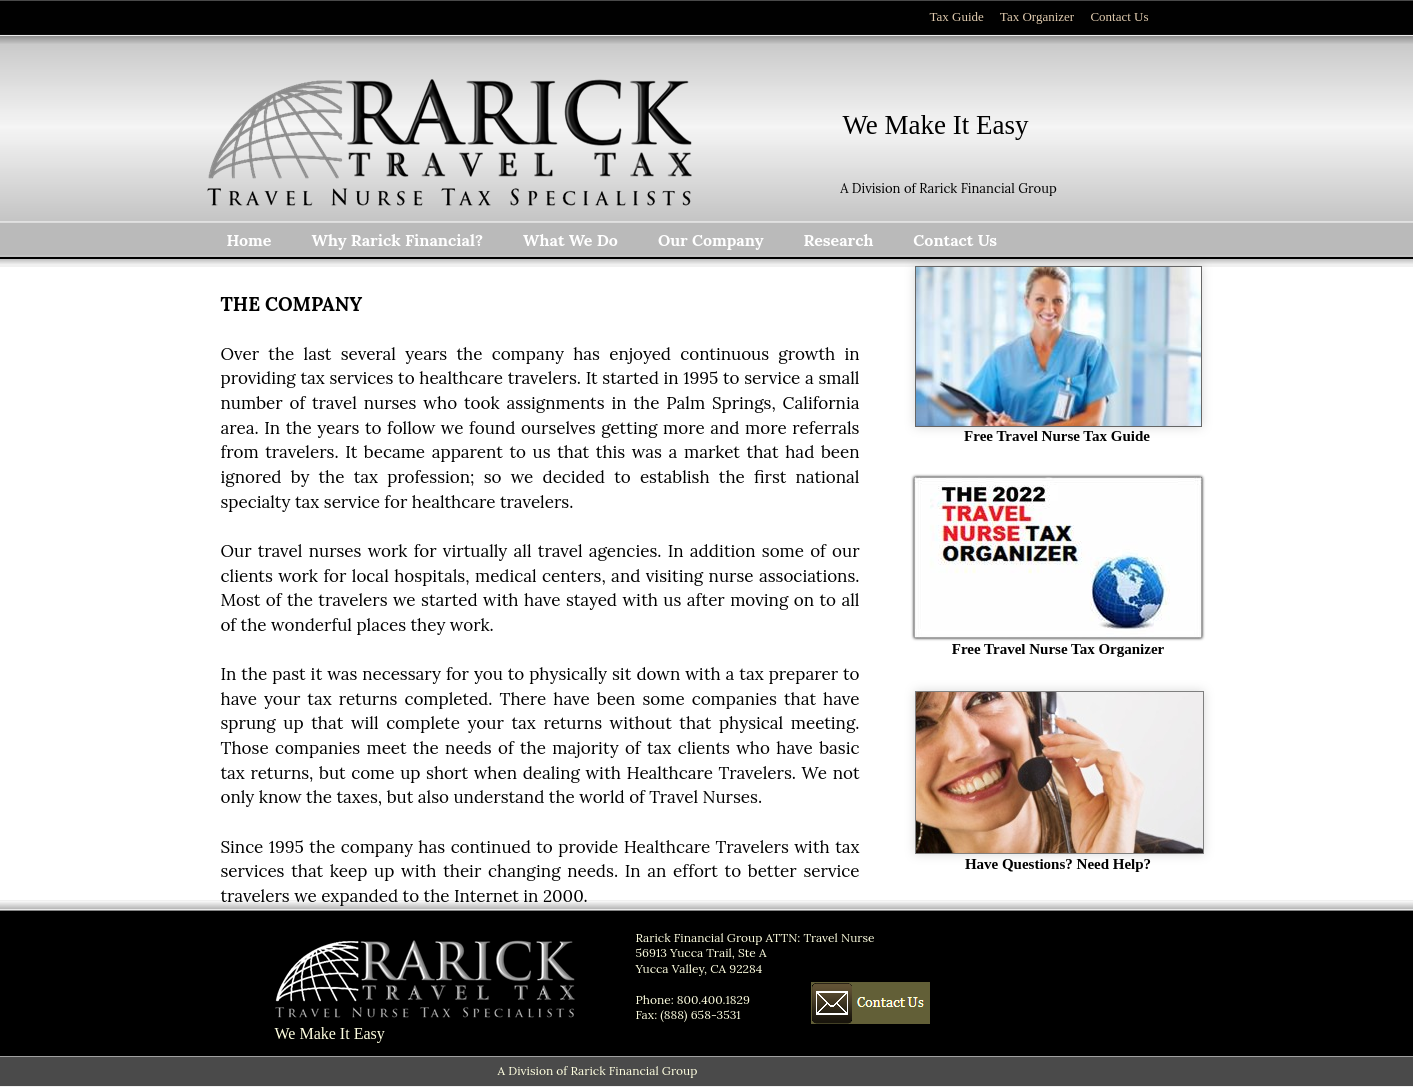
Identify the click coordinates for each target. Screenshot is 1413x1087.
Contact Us (1119, 16)
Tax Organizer (1037, 16)
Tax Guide (957, 16)
